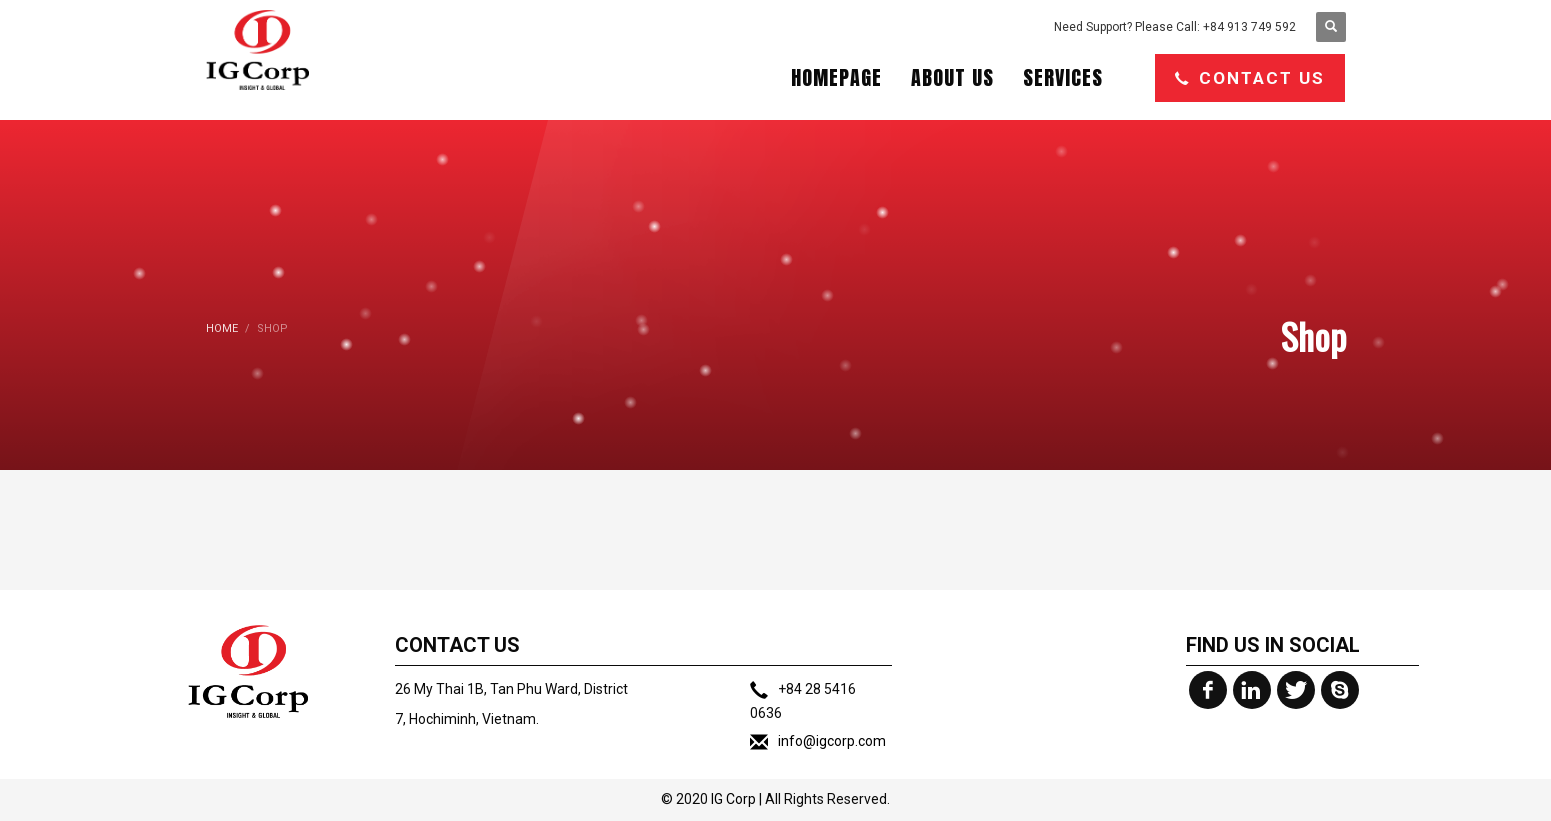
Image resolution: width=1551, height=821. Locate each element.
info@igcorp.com (832, 741)
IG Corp (733, 799)
